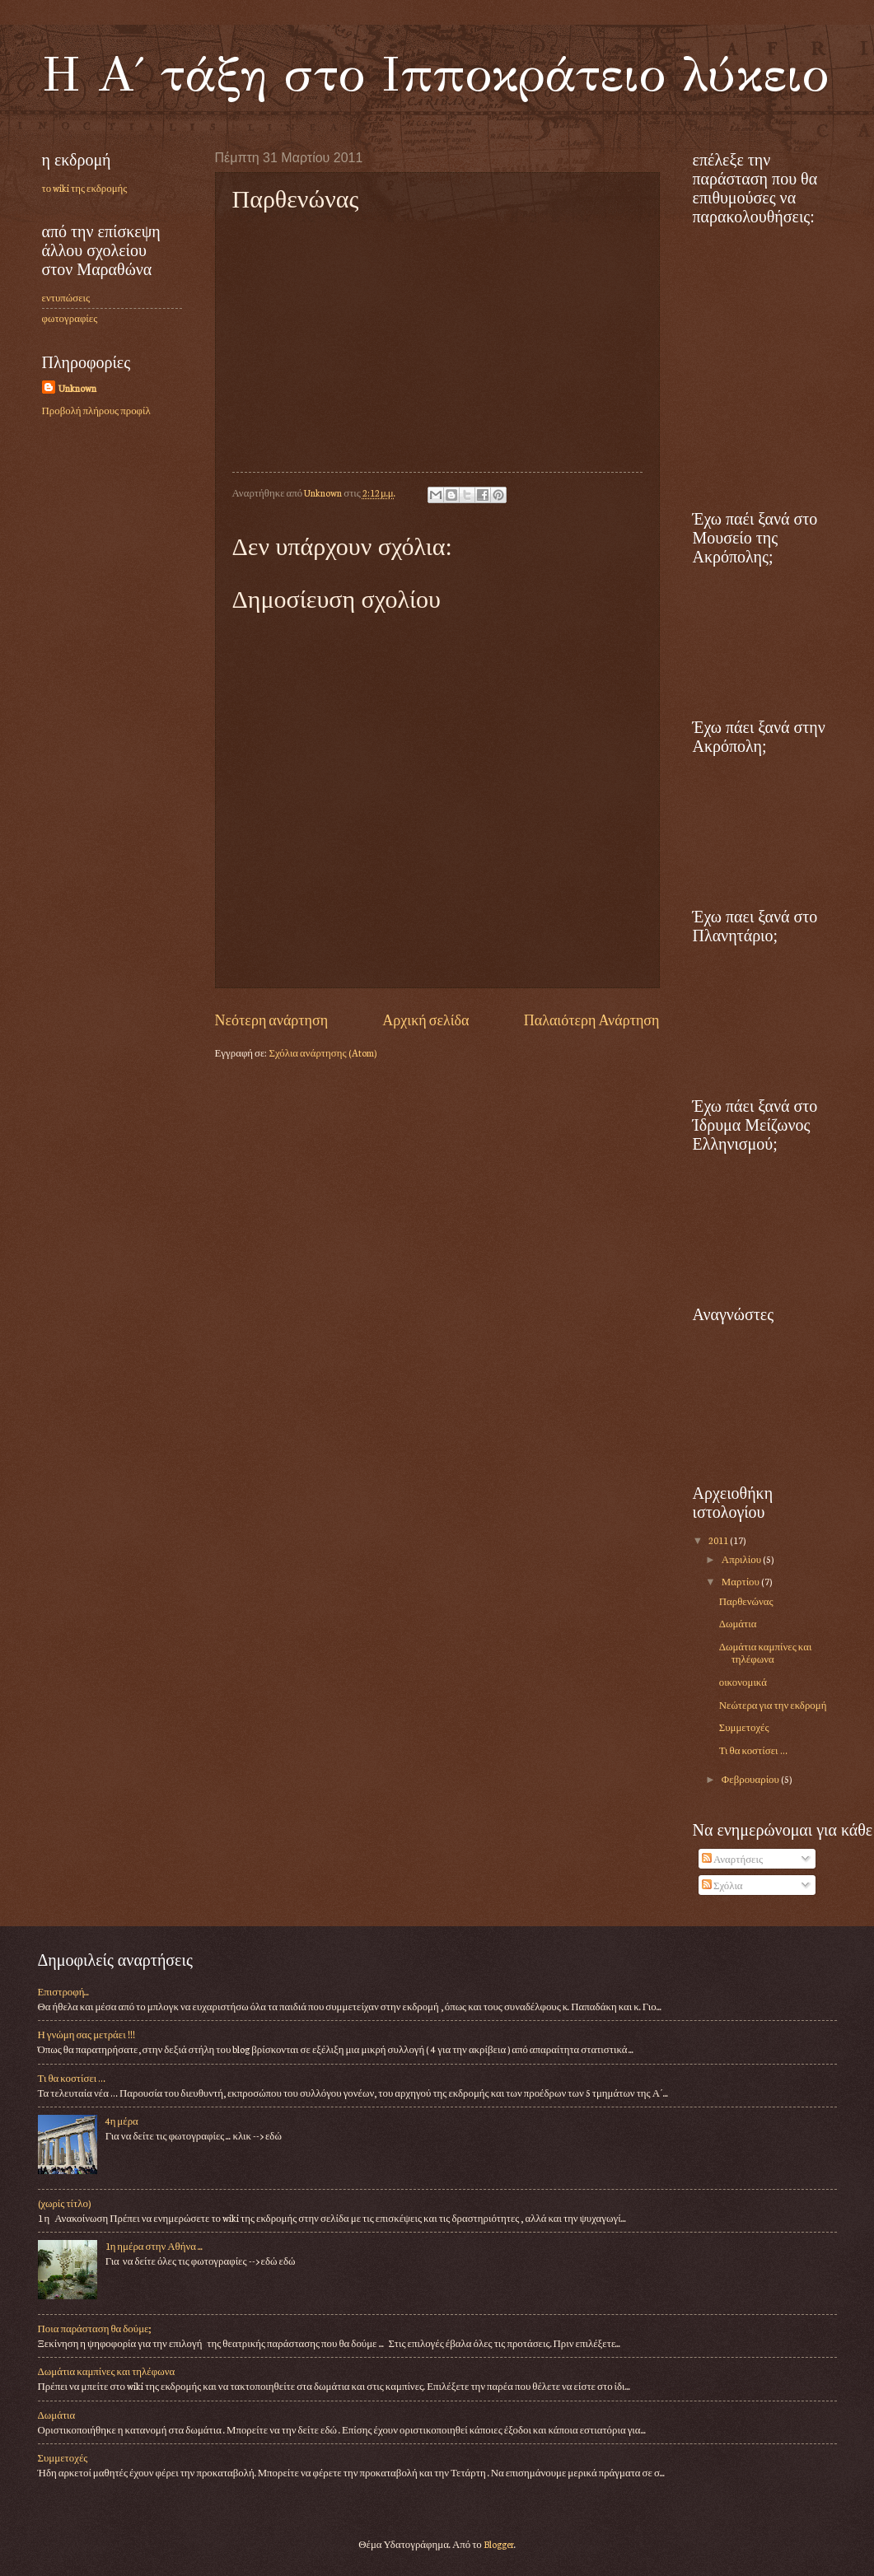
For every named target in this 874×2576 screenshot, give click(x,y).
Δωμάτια (738, 1623)
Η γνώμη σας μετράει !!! (86, 2034)
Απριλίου (742, 1559)
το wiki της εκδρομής (85, 187)
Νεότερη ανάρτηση (272, 1019)
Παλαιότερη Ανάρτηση (592, 1019)
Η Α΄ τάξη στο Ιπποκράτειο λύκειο (435, 74)
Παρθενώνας (746, 1601)
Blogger (499, 2543)
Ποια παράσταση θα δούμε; (95, 2328)
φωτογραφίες (70, 317)
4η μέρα (121, 2120)
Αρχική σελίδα (425, 1019)
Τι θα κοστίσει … (753, 1750)
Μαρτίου (741, 1581)
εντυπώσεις (66, 297)
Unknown (77, 387)
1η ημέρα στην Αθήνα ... (154, 2245)
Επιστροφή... (64, 1991)
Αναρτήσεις (732, 1858)
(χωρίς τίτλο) (64, 2203)
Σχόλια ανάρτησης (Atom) (322, 1052)
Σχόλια (722, 1885)
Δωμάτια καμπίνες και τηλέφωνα (765, 1652)
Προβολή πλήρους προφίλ (96, 410)
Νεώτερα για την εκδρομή (773, 1704)
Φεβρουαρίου (751, 1778)
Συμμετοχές (744, 1727)
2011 (719, 1540)
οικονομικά (743, 1681)
